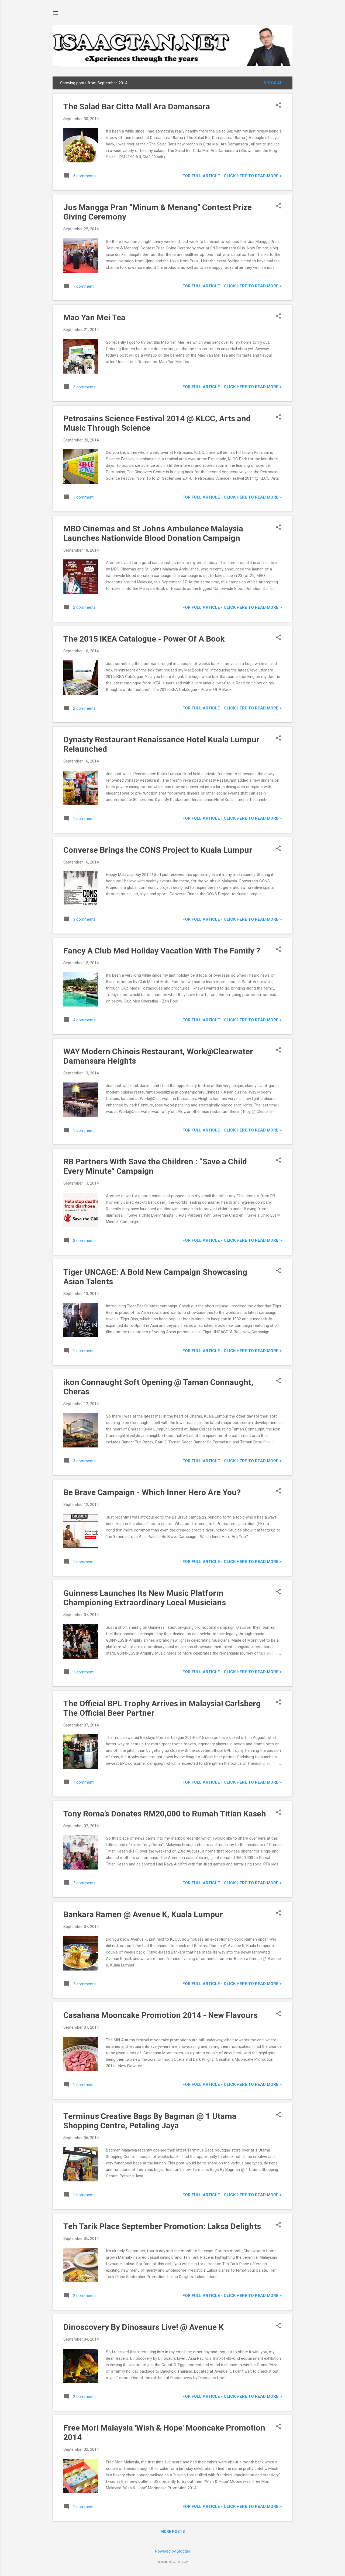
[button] (278, 105)
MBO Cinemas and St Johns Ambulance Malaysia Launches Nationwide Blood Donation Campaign (153, 533)
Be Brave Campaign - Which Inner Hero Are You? (152, 1492)
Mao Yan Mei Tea (94, 317)
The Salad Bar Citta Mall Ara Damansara (136, 106)
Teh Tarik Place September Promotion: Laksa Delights (162, 2226)
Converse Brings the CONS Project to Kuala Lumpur (157, 850)
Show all (274, 83)
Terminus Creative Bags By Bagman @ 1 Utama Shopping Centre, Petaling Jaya (149, 2120)
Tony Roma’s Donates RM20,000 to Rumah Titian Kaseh (164, 1813)
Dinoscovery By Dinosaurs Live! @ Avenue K (143, 2327)
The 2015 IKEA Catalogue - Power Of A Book (144, 638)
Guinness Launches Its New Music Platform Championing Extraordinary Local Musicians (144, 1597)
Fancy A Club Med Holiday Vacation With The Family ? (161, 950)
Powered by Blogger (172, 2551)
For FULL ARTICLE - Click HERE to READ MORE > (232, 175)
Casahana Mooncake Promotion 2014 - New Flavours (160, 2015)
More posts (172, 2531)
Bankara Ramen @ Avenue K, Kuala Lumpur (143, 1914)
